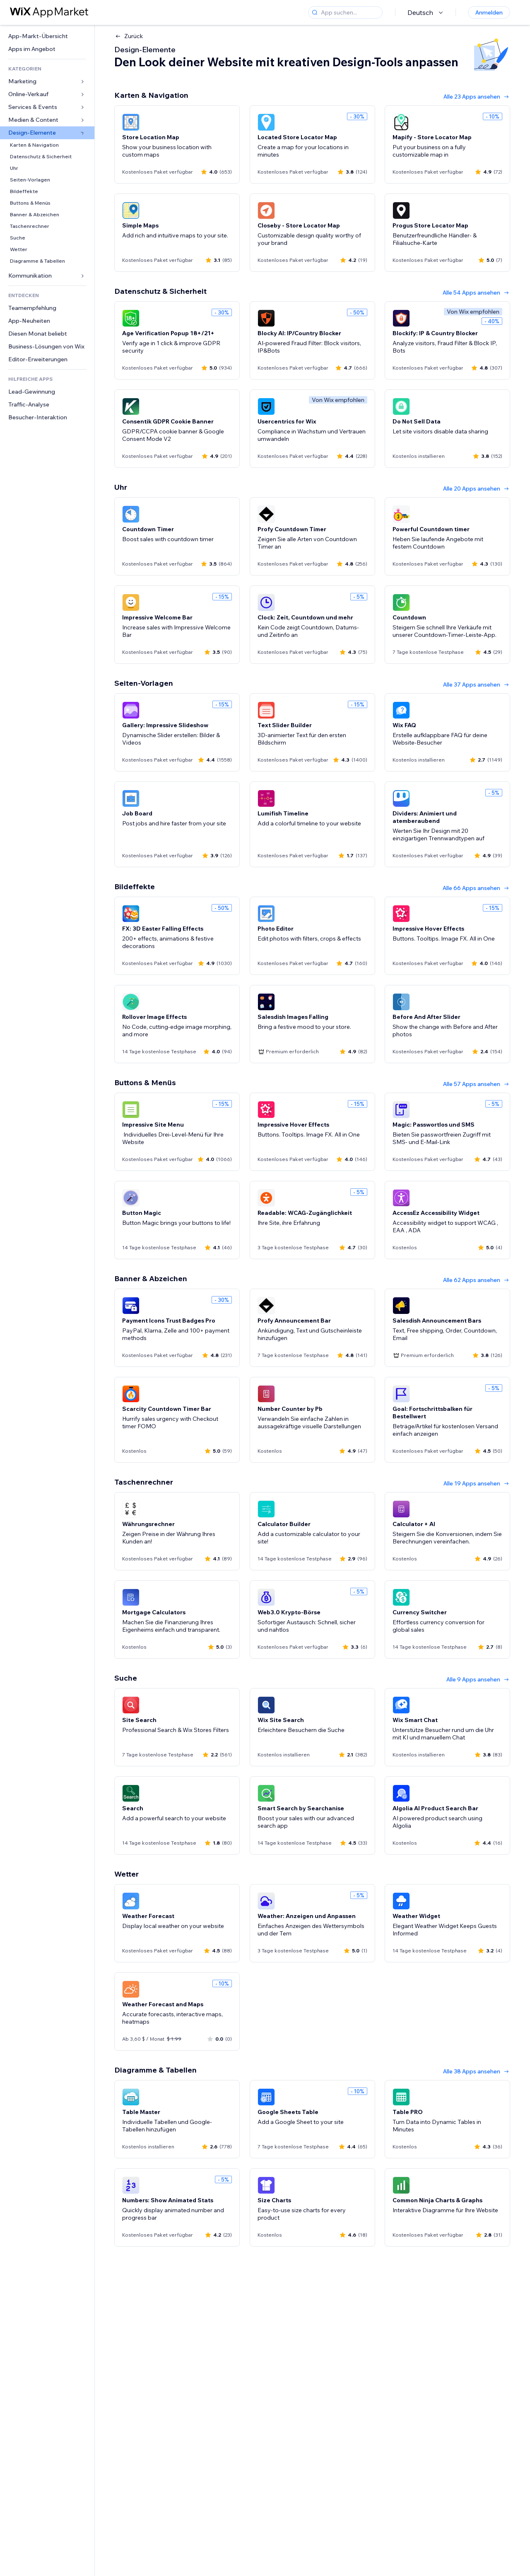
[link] (47, 36)
